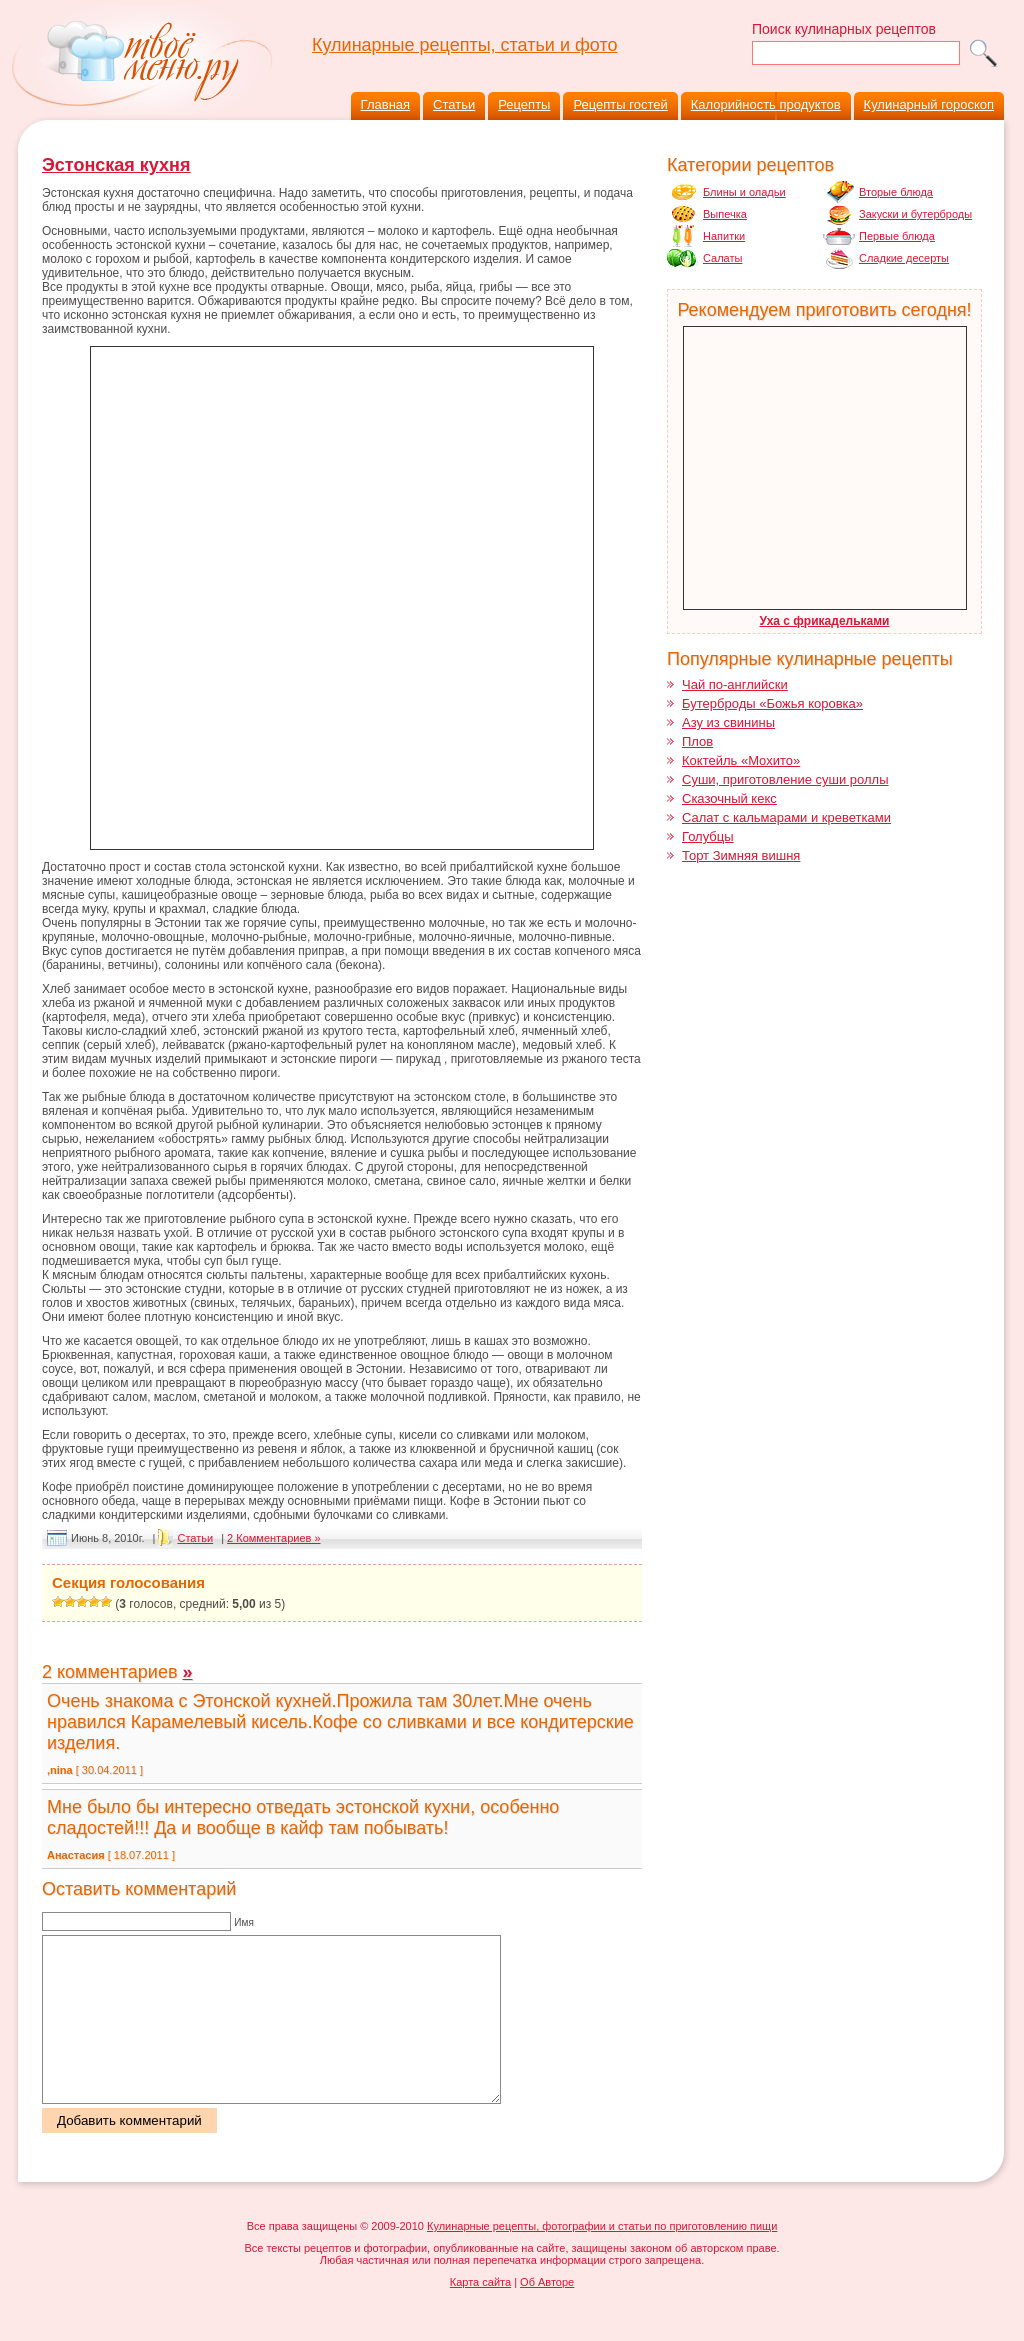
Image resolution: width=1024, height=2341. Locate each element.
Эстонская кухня (116, 165)
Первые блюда (897, 236)
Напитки (724, 236)
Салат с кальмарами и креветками (786, 817)
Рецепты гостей (620, 104)
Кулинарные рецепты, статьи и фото (464, 45)
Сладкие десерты (904, 258)
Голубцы (708, 836)
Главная (385, 104)
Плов (697, 741)
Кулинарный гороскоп (929, 104)
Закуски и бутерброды (915, 214)
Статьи (454, 104)
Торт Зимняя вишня (741, 855)
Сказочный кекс (729, 798)
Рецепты (524, 104)
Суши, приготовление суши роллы (785, 779)
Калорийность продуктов (766, 104)
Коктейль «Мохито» (741, 760)
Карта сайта (480, 2315)
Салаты (722, 258)
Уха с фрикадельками (825, 621)
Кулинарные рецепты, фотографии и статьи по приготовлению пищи (602, 2259)
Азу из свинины (728, 722)
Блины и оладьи (744, 192)
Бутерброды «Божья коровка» (772, 703)
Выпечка (725, 214)
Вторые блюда (896, 192)
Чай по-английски (735, 684)
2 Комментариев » (273, 1538)
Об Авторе (547, 2315)
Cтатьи (195, 1538)
